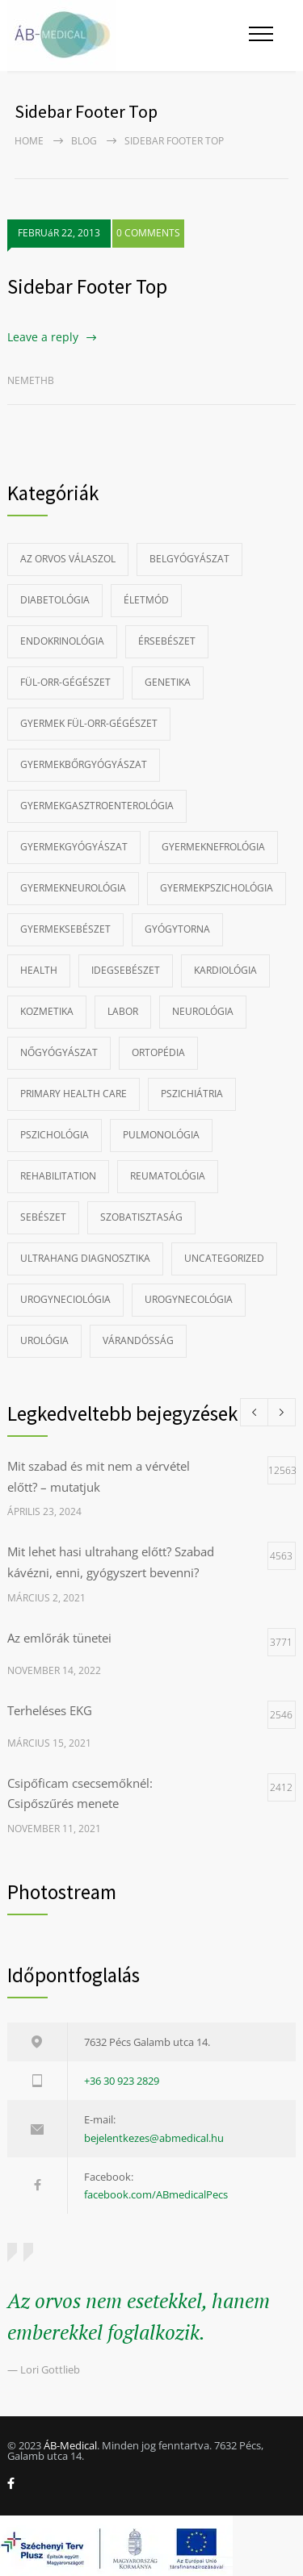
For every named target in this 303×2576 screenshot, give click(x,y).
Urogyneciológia (65, 1299)
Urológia (44, 1340)
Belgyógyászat (189, 559)
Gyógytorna (177, 929)
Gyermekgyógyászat (74, 847)
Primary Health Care (73, 1093)
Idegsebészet (125, 970)
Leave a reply (42, 336)
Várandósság (138, 1340)
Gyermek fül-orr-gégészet (89, 723)
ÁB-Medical (70, 2445)
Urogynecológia (189, 1299)
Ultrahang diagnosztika (85, 1258)
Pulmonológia (161, 1135)
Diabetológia (55, 600)
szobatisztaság (141, 1217)
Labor (122, 1011)
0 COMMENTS (148, 233)
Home (29, 141)
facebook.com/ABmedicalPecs (156, 2194)
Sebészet (43, 1217)
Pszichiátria (192, 1093)
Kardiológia (225, 970)
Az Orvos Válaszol (68, 559)
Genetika (168, 682)
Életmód (146, 600)
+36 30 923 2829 (121, 2080)
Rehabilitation (58, 1176)
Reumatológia (167, 1176)
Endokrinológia (62, 641)
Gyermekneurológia (73, 888)
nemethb (30, 380)
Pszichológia (54, 1135)
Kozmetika (47, 1011)
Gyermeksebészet (65, 929)
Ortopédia (158, 1052)
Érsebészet (167, 641)
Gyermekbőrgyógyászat (83, 764)
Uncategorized (224, 1258)
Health (38, 970)
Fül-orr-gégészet (65, 682)
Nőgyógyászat (59, 1052)
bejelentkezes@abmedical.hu (154, 2138)
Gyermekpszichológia (216, 888)
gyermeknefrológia (213, 847)
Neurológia (203, 1011)
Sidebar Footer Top (87, 286)
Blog (84, 141)
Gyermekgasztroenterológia (97, 805)
